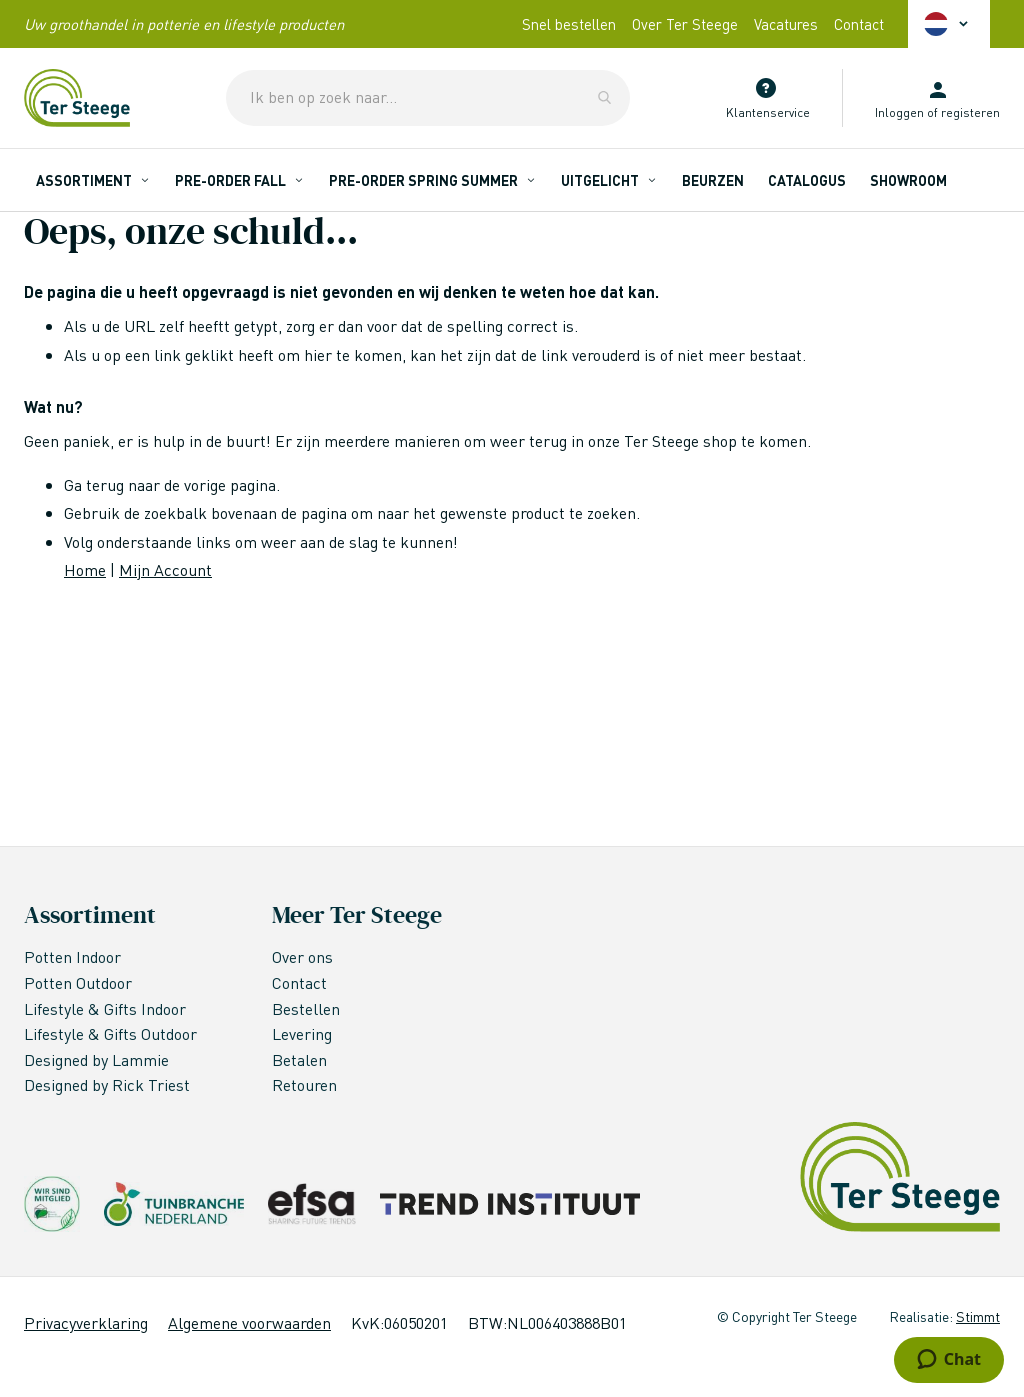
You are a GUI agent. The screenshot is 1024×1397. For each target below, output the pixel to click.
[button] (949, 24)
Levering (302, 1033)
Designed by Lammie (98, 1059)
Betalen (299, 1059)
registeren (970, 112)
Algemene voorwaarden (249, 1322)
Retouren (304, 1084)
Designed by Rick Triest (107, 1084)
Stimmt (978, 1316)
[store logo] (77, 98)
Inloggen (899, 112)
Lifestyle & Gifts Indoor (107, 1008)
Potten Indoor (72, 956)
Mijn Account (165, 569)
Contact (859, 24)
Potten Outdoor (80, 982)
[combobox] (428, 98)
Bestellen (306, 1008)
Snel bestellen (569, 24)
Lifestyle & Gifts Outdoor (112, 1033)
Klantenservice (768, 112)
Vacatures (786, 24)
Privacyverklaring (86, 1322)
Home (85, 569)
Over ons (302, 956)
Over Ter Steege (685, 24)
